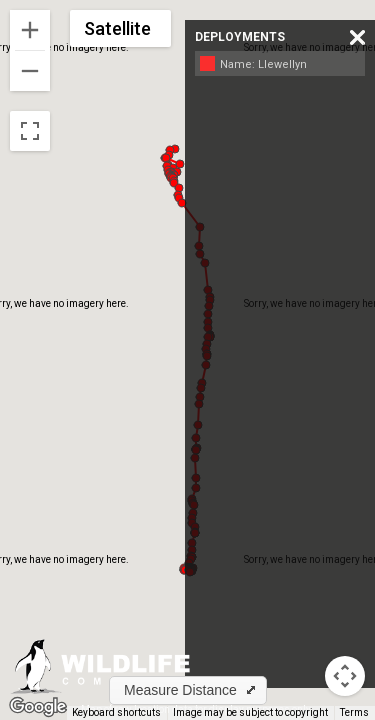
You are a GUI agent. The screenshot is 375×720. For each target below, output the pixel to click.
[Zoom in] (30, 30)
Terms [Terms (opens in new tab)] (354, 712)
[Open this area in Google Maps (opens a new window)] (38, 707)
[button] (166, 158)
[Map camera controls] (345, 676)
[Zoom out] (30, 71)
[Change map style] (120, 28)
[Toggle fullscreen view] (30, 131)
